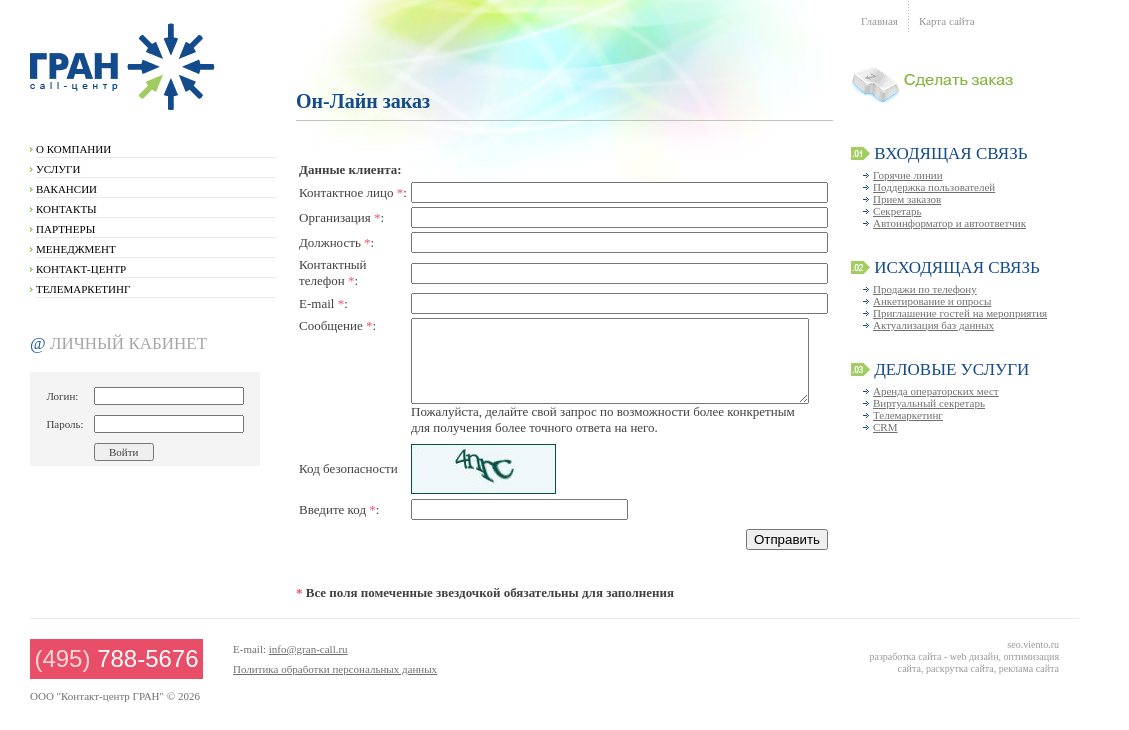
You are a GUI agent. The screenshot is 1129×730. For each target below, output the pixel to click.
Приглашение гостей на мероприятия (960, 313)
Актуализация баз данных (933, 325)
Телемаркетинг (908, 415)
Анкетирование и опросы (932, 301)
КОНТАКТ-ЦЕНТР (81, 269)
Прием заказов (907, 199)
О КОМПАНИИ (73, 149)
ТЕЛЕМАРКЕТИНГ (83, 289)
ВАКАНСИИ (66, 189)
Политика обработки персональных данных (335, 669)
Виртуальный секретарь (929, 403)
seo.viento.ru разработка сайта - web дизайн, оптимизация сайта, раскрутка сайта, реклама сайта (964, 656)
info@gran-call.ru (308, 649)
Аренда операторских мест (936, 391)
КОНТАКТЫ (66, 209)
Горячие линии (908, 175)
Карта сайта (947, 21)
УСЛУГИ (58, 169)
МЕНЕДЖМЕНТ (76, 249)
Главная (879, 21)
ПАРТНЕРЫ (65, 229)
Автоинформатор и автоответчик (949, 223)
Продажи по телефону (925, 289)
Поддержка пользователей (934, 187)
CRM (885, 427)
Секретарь (897, 211)
